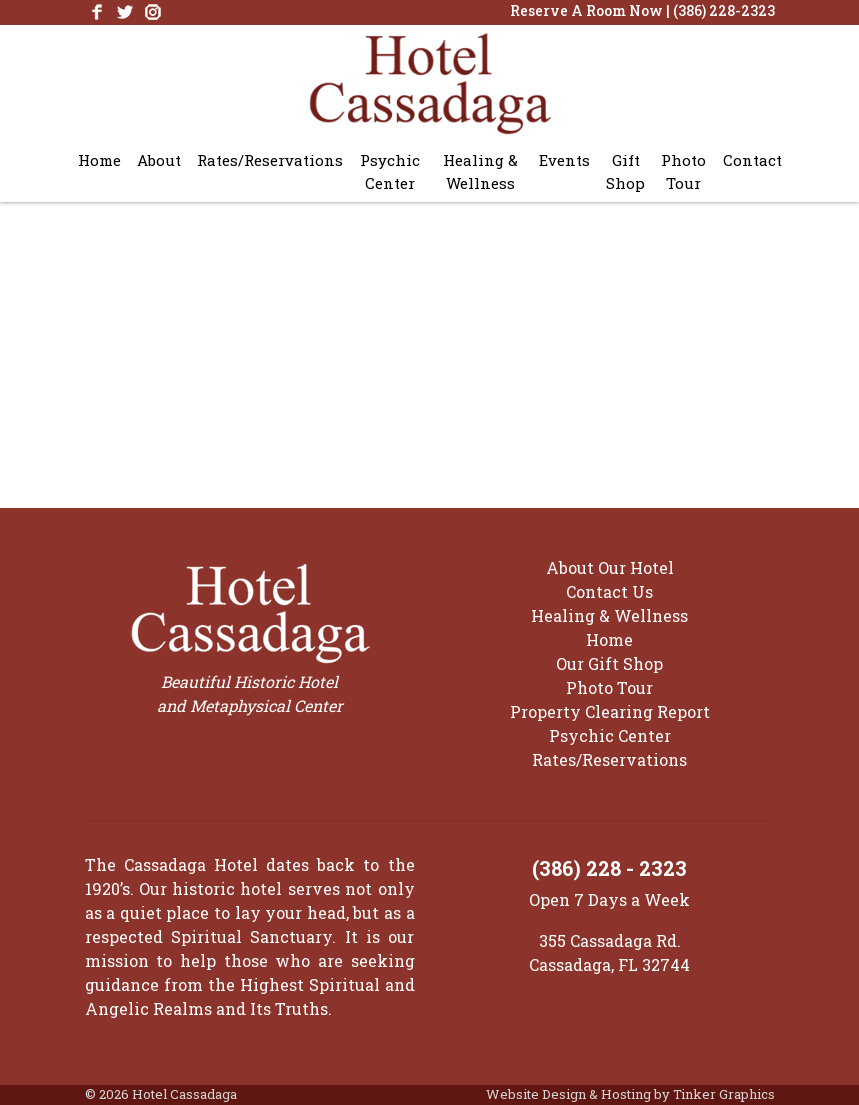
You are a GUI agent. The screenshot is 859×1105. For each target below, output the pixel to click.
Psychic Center (390, 171)
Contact (752, 160)
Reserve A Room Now (586, 10)
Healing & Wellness (480, 171)
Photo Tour (683, 171)
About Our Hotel (610, 567)
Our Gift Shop (609, 663)
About (159, 160)
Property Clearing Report (610, 711)
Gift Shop (625, 171)
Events (564, 160)
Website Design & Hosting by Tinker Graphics (630, 1094)
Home (99, 160)
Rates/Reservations (270, 160)
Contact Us (609, 591)
